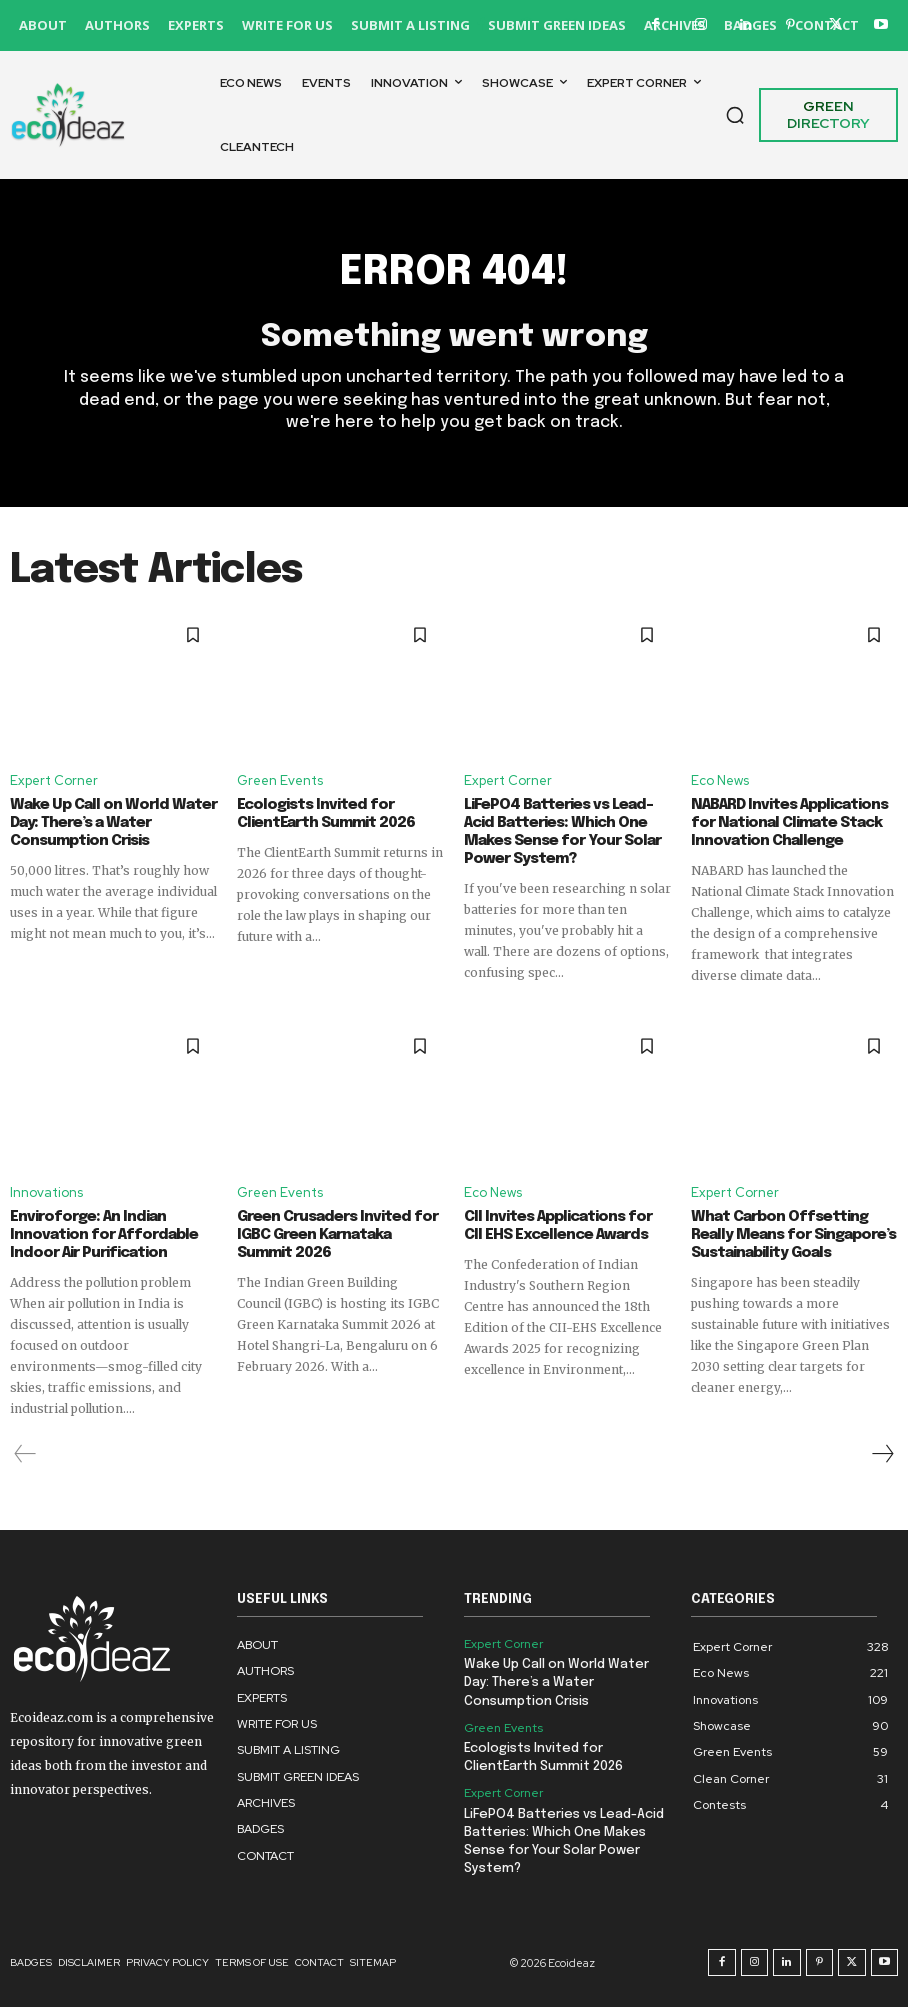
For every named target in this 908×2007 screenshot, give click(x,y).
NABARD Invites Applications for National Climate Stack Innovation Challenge (789, 823)
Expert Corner (54, 780)
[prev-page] (25, 1454)
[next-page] (882, 1454)
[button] (735, 115)
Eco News (720, 780)
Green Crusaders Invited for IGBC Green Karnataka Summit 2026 (337, 1235)
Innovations (46, 1192)
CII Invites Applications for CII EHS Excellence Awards (558, 1226)
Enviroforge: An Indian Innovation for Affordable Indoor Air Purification (104, 1235)
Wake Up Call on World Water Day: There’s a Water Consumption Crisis (113, 823)
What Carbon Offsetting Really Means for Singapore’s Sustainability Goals (793, 1235)
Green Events (280, 780)
